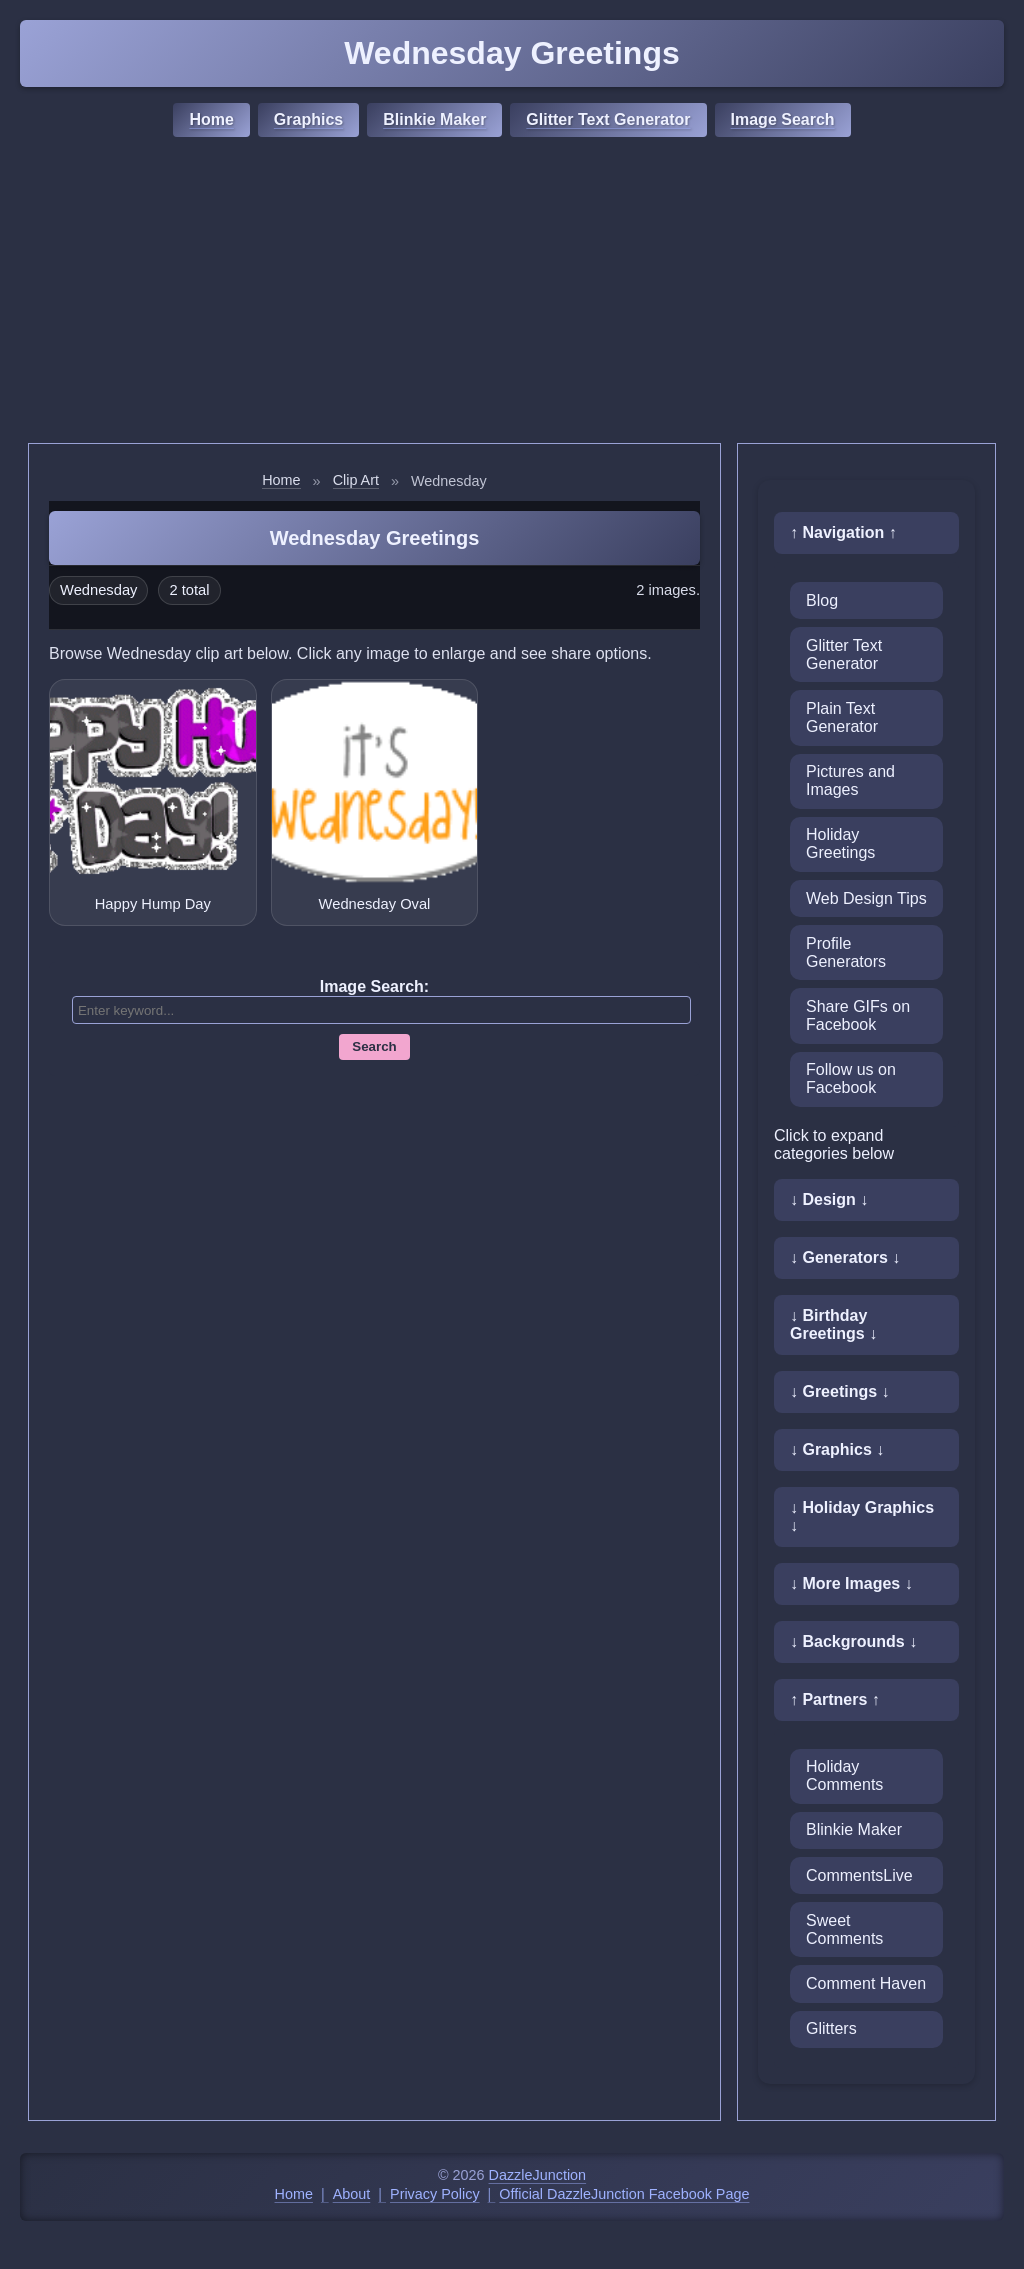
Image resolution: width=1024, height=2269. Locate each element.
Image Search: (374, 986)
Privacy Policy (435, 2194)
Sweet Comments (844, 1929)
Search (374, 1046)
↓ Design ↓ (829, 1199)
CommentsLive (859, 1875)
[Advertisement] (512, 293)
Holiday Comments (844, 1775)
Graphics (308, 119)
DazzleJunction (538, 2175)
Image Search (783, 119)
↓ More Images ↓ (851, 1583)
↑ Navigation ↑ (843, 532)
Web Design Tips (866, 898)
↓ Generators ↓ (845, 1257)
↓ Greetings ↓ (840, 1391)
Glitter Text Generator (608, 119)
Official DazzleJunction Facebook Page (624, 2194)
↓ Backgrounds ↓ (853, 1641)
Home (211, 119)
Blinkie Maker (434, 119)
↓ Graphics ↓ (837, 1449)
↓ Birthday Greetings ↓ (833, 1324)
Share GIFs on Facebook (858, 1015)
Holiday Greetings (840, 843)
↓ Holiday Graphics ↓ (862, 1516)
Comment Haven (866, 1983)
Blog (822, 600)
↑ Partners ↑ (835, 1699)
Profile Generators (846, 952)
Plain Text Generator (842, 717)
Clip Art (356, 480)
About (352, 2194)
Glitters (831, 2028)
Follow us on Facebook (851, 1078)
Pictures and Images (850, 780)
